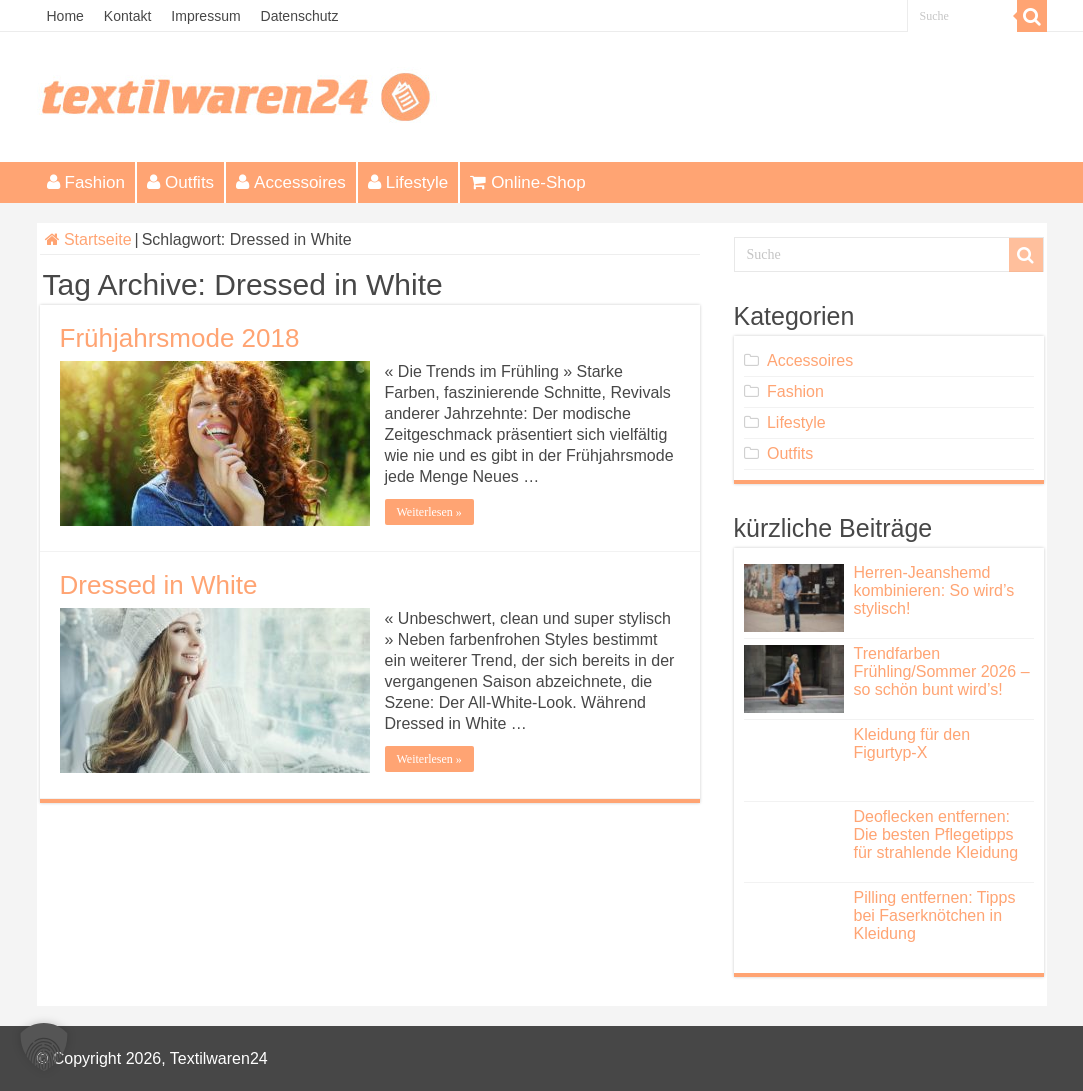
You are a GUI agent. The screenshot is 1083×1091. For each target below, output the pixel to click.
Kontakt (127, 16)
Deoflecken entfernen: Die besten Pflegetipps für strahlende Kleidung (936, 834)
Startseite (88, 239)
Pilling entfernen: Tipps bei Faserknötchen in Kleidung (935, 915)
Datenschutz (300, 16)
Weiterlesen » (429, 512)
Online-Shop (528, 182)
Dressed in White (159, 585)
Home (65, 16)
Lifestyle (408, 182)
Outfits (180, 182)
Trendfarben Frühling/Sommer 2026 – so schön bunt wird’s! (942, 671)
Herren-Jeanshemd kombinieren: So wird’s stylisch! (934, 590)
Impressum (205, 16)
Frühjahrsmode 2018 (180, 338)
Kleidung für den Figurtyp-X (912, 743)
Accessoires (291, 182)
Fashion (86, 182)
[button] (44, 1047)
